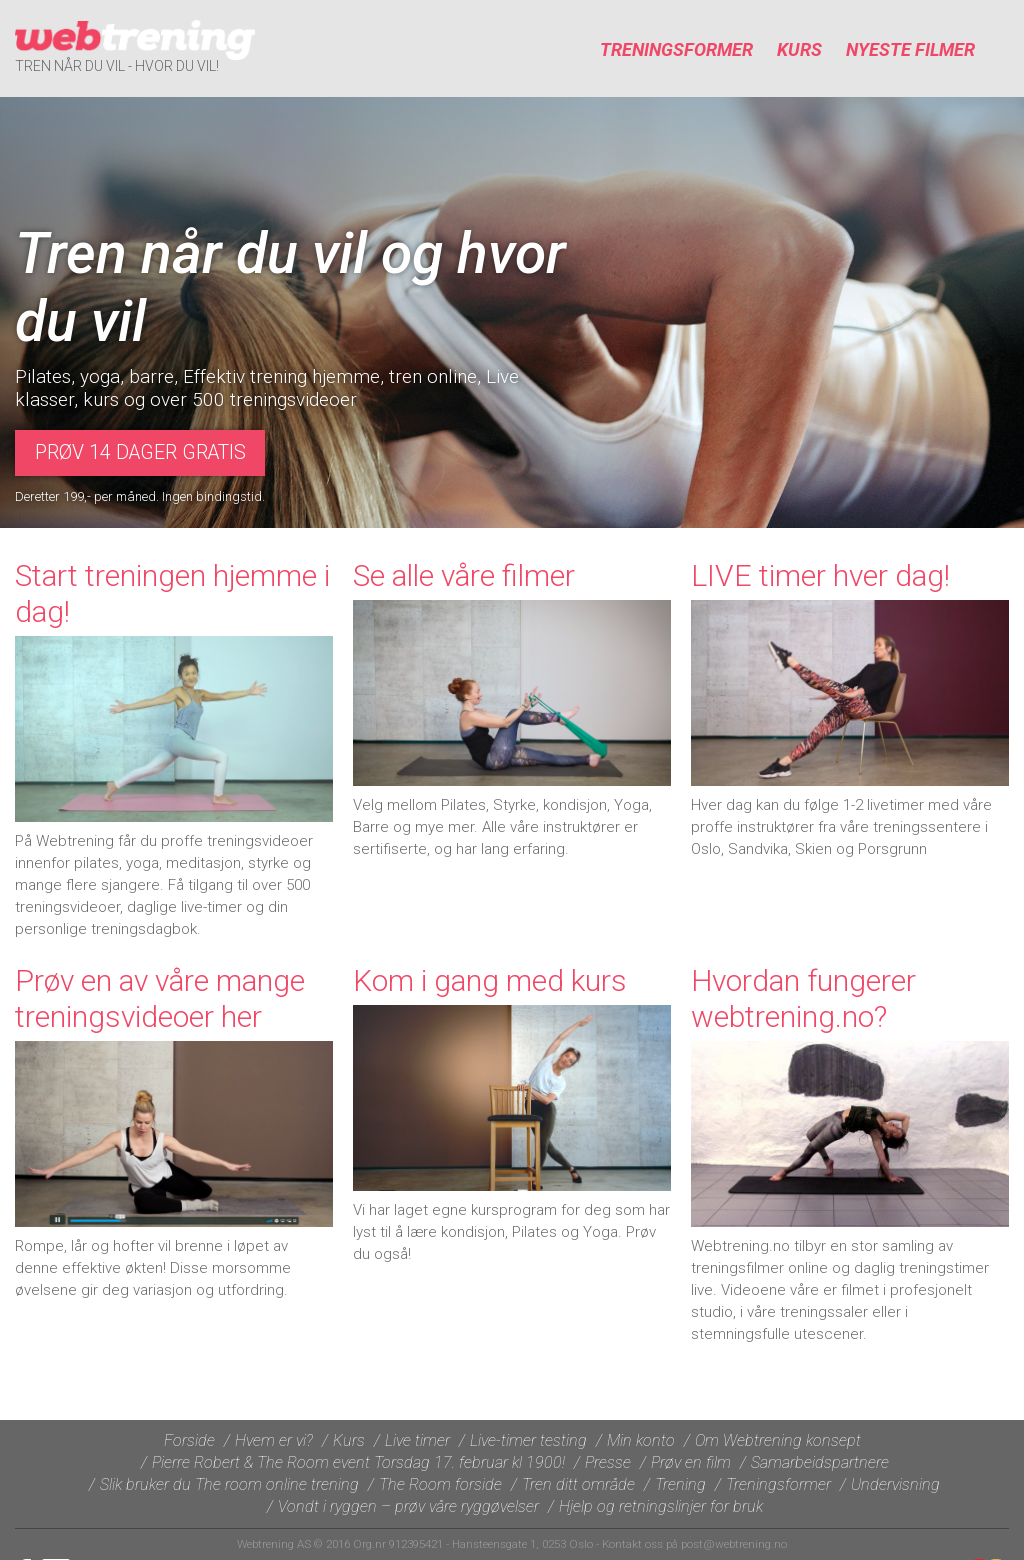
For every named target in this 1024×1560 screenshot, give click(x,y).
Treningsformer (676, 49)
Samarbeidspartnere (820, 1462)
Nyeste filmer (910, 49)
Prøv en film (691, 1462)
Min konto (641, 1440)
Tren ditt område (578, 1484)
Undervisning (895, 1484)
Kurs (799, 49)
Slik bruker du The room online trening (229, 1484)
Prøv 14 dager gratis (140, 452)
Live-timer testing (528, 1440)
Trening (680, 1484)
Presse (608, 1462)
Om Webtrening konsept (778, 1440)
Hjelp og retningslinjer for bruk (661, 1506)
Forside (189, 1440)
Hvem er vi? (274, 1440)
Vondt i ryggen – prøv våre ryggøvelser (408, 1506)
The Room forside (440, 1484)
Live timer (417, 1440)
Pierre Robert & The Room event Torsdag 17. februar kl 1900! (358, 1462)
